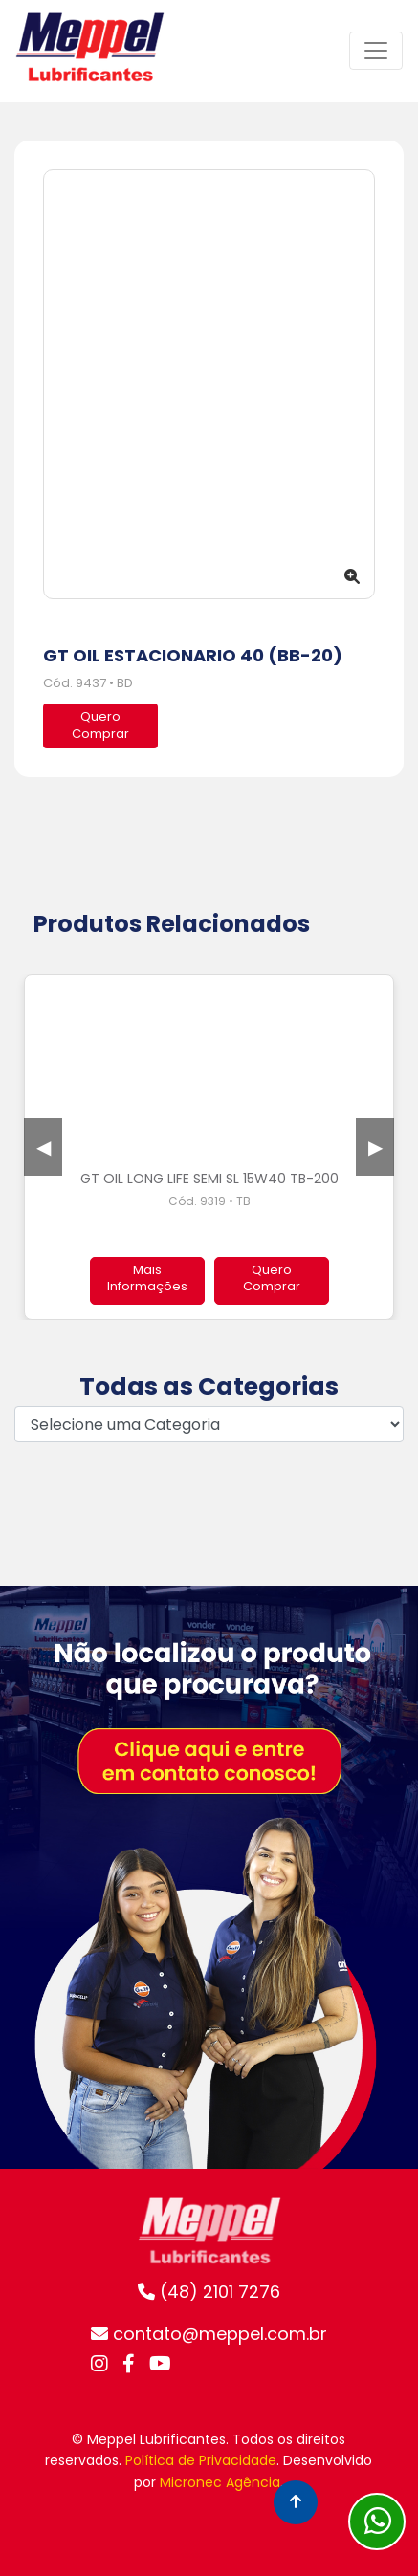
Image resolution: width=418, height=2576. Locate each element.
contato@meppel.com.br (209, 2334)
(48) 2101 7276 (209, 2292)
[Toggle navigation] (376, 51)
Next (375, 1147)
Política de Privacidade (200, 2460)
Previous (43, 1147)
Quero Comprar (271, 1278)
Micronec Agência (220, 2482)
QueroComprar (100, 725)
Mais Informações (147, 1278)
